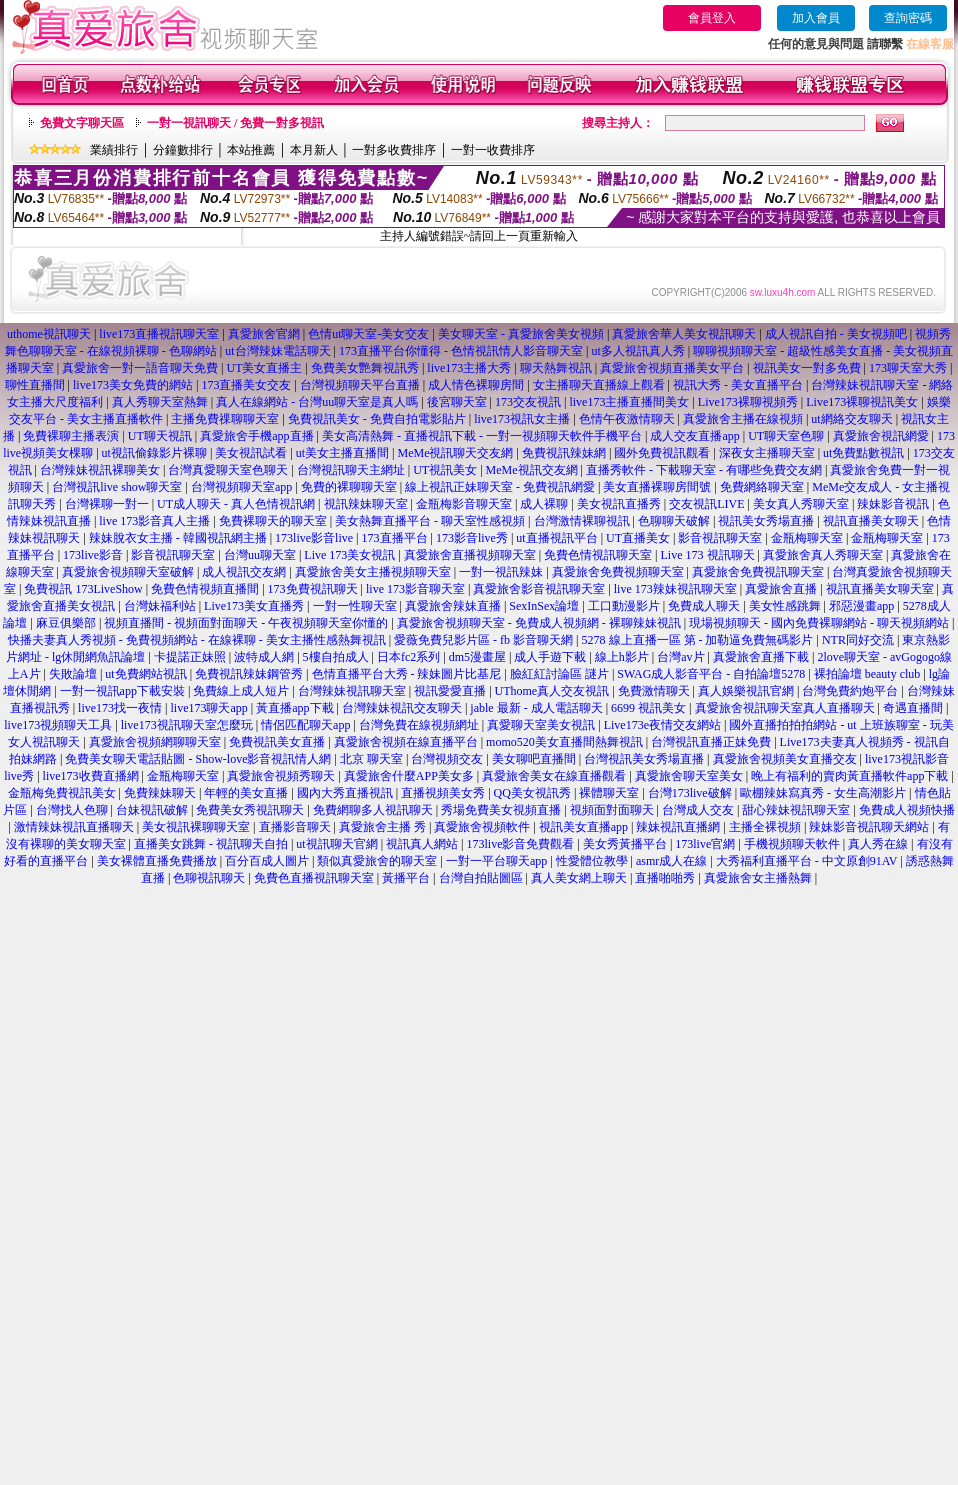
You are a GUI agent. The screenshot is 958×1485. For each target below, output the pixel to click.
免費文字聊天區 (82, 123)
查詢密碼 (908, 18)
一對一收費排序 (493, 150)
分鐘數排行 (183, 150)
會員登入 (712, 18)
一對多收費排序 (394, 150)
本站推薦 (251, 150)
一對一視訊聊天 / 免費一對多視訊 (235, 123)
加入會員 (816, 18)
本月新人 (314, 150)
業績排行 (114, 150)
